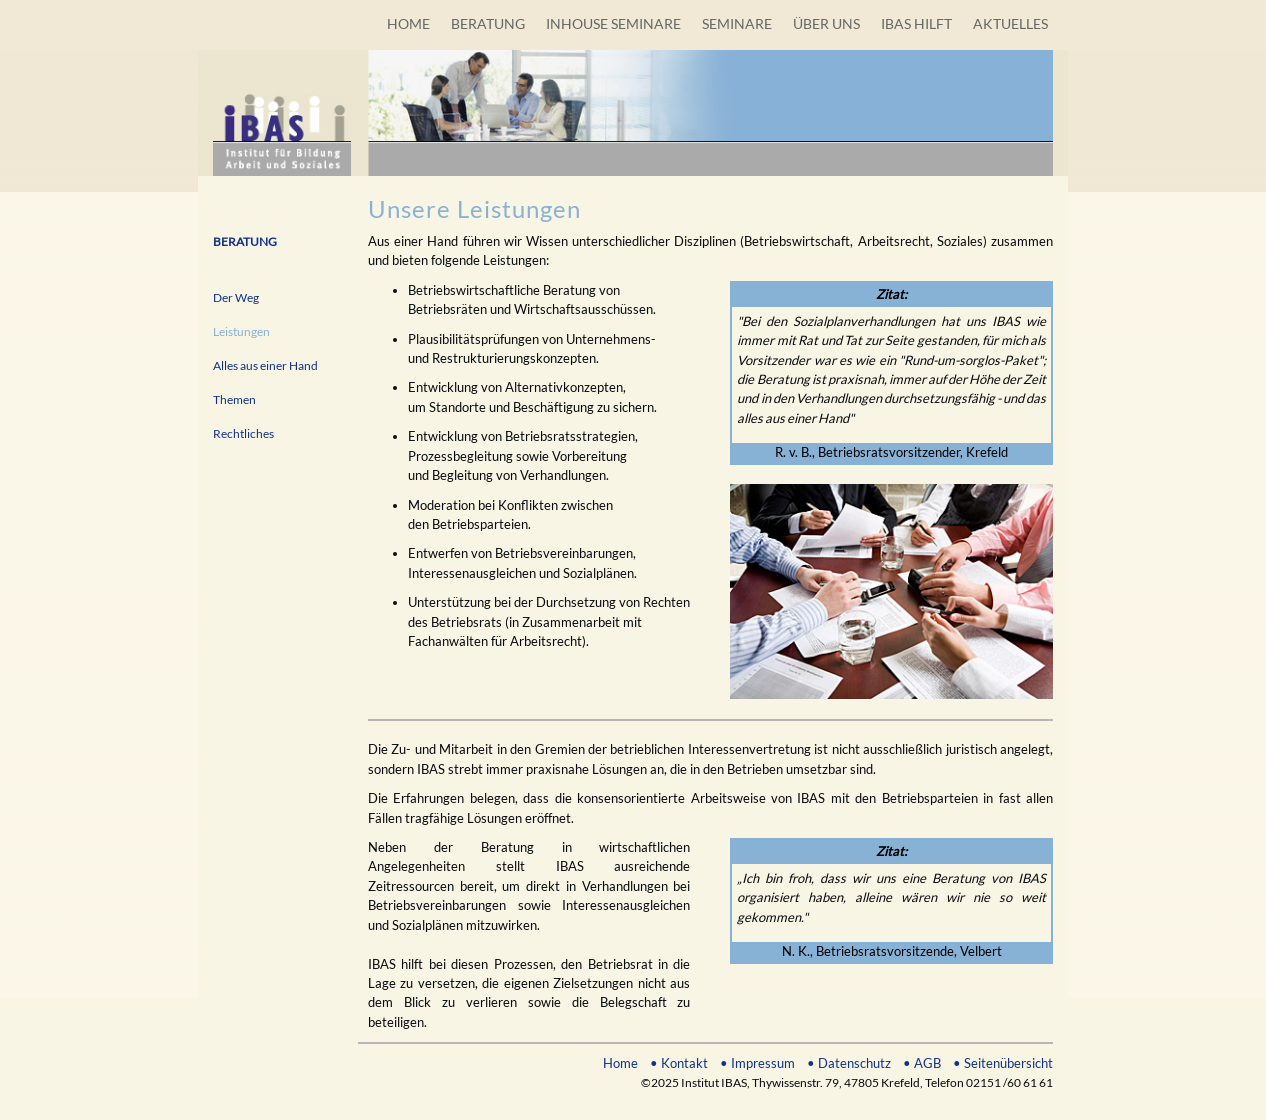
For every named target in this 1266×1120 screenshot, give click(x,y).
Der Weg (236, 297)
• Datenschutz (849, 1063)
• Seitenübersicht (1003, 1063)
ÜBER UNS (826, 23)
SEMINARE (737, 23)
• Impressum (757, 1063)
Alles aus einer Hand (265, 365)
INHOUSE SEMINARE (613, 23)
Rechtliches (243, 433)
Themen (234, 399)
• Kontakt (679, 1063)
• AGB (922, 1063)
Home (620, 1063)
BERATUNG (488, 23)
